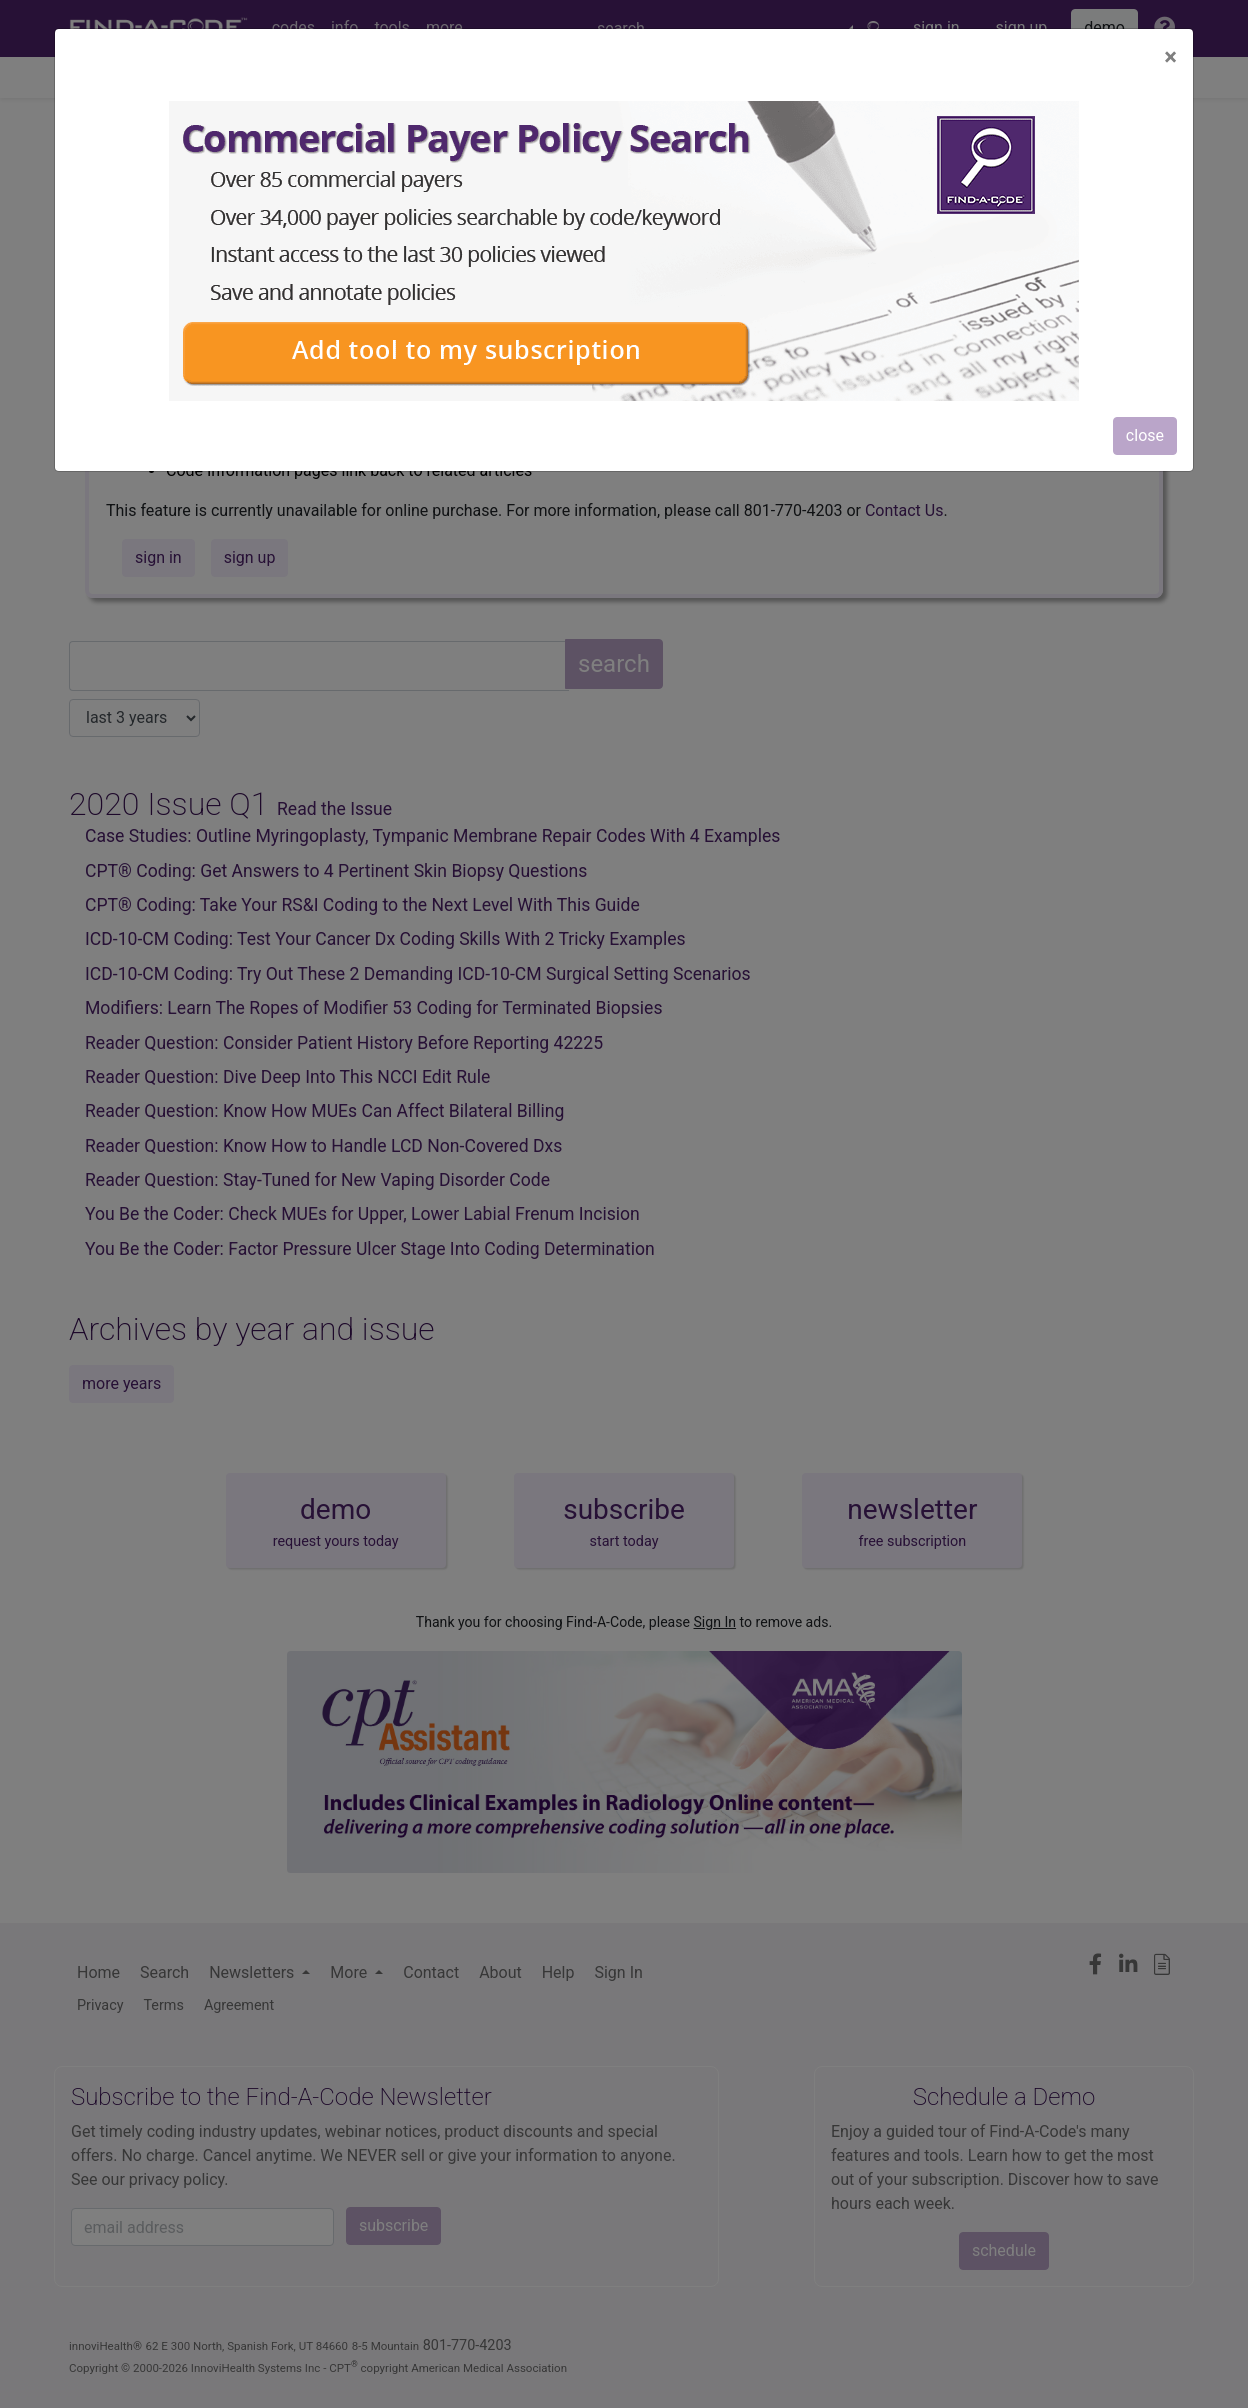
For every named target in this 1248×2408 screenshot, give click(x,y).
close (1145, 435)
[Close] (1170, 57)
